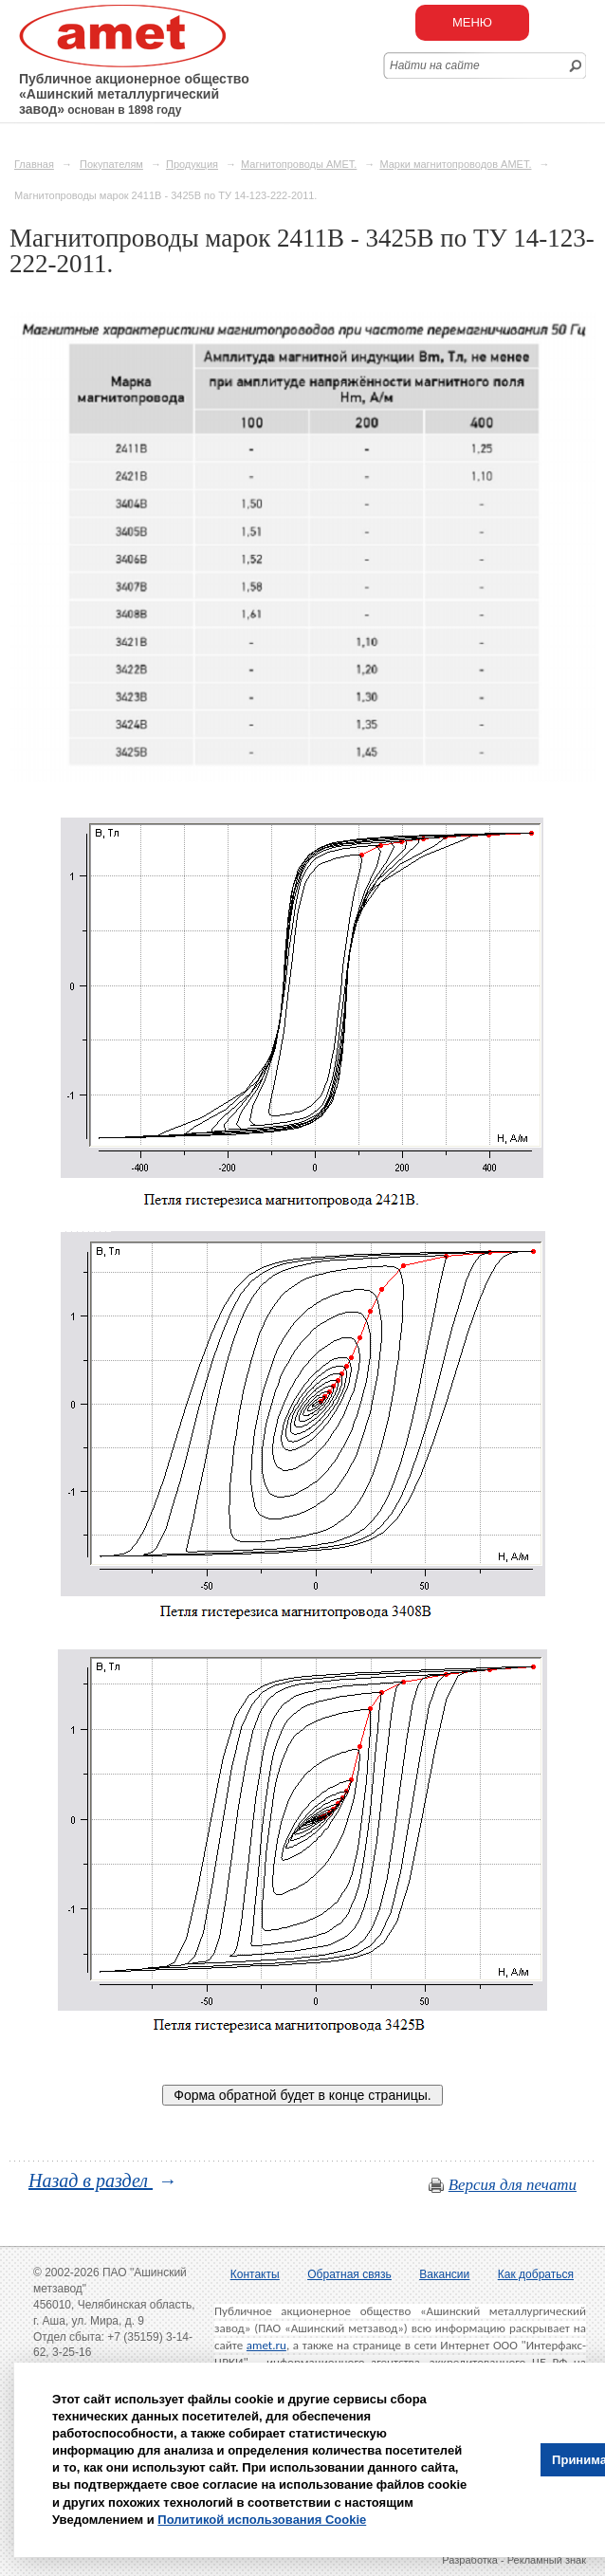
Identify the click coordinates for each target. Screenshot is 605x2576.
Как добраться (536, 2274)
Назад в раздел (90, 2180)
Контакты (255, 2274)
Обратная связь (349, 2274)
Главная (34, 164)
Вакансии (444, 2274)
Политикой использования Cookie (261, 2519)
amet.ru (266, 2345)
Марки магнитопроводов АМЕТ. (455, 164)
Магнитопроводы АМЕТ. (299, 164)
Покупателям (111, 164)
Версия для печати (513, 2185)
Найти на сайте (435, 65)
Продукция (192, 164)
